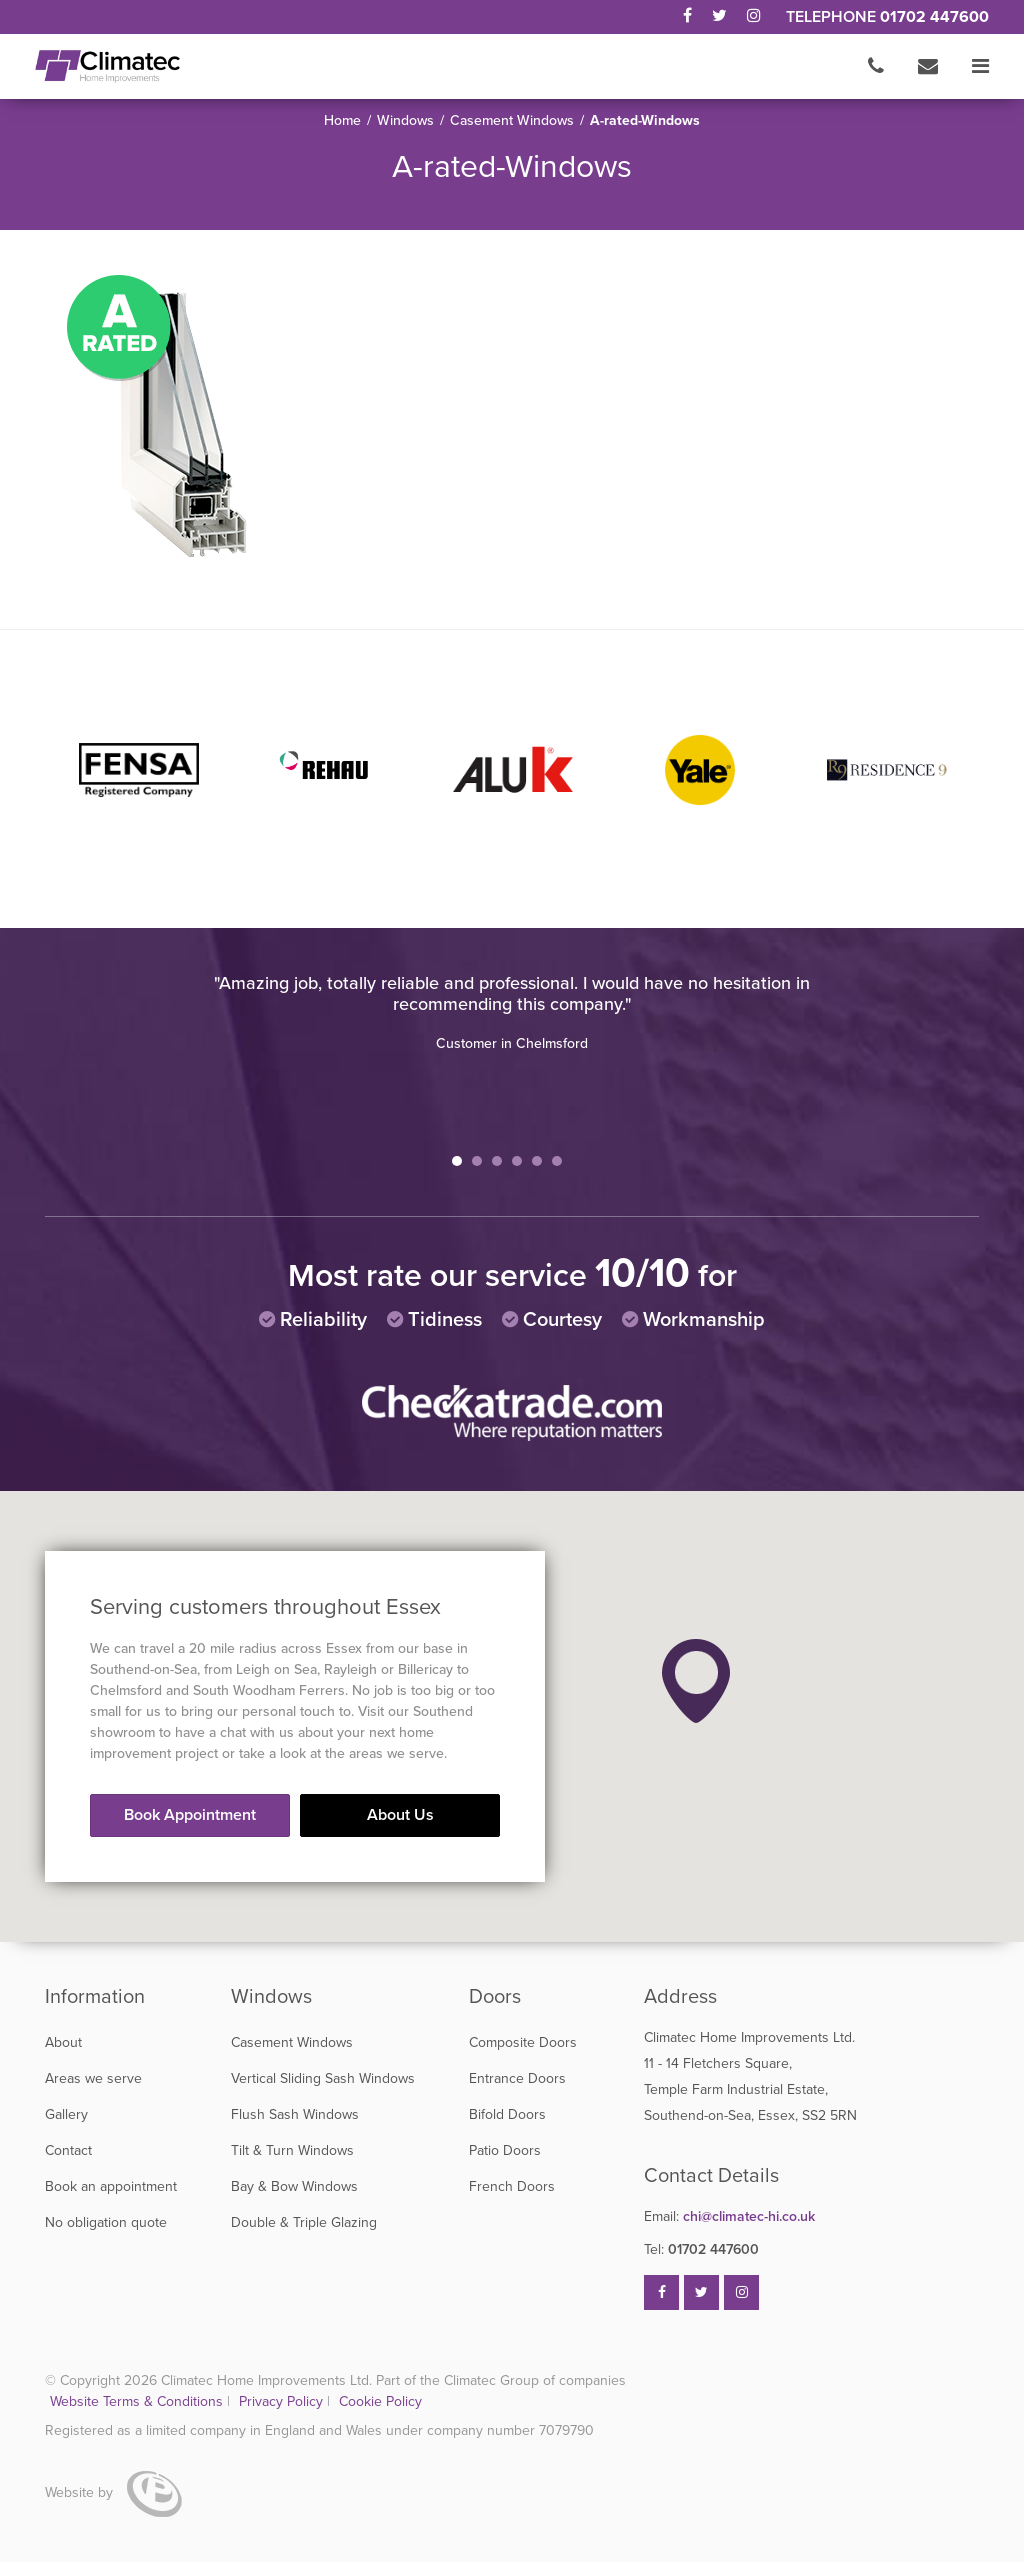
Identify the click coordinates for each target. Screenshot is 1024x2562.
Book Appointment (190, 1815)
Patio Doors (505, 2150)
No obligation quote (106, 2222)
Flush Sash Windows (295, 2114)
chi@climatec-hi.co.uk (729, 2216)
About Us (400, 1815)
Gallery (66, 2114)
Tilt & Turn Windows (292, 2150)
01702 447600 (934, 17)
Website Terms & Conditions (136, 2401)
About (63, 2042)
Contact (68, 2150)
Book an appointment (111, 2186)
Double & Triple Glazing (304, 2222)
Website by (113, 2492)
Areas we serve (93, 2078)
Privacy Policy (283, 2401)
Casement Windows (512, 120)
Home (342, 120)
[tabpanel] (512, 1013)
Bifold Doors (507, 2114)
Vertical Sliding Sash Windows (323, 2078)
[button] (696, 1681)
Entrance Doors (517, 2078)
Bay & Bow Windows (294, 2186)
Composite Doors (523, 2042)
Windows (405, 120)
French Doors (512, 2186)
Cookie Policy (380, 2401)
